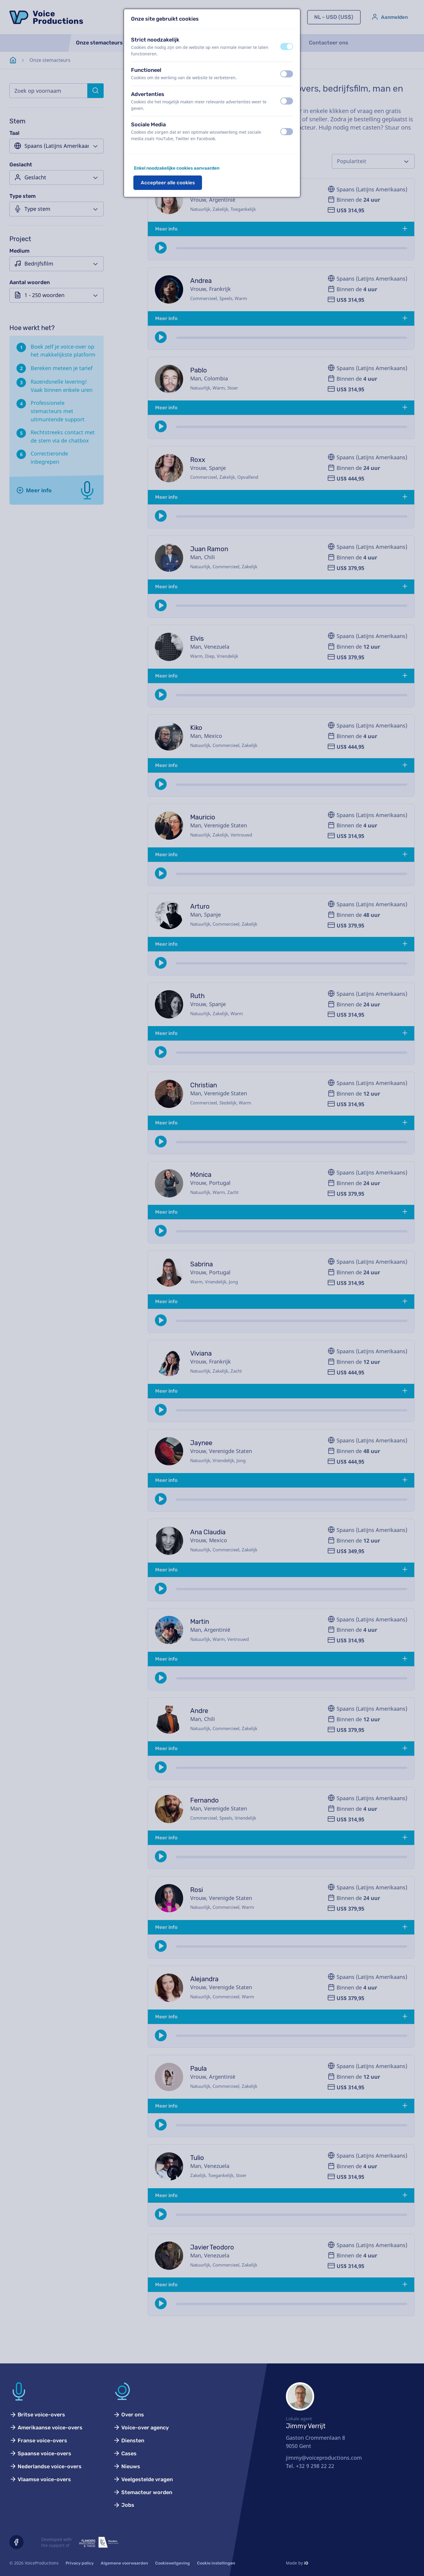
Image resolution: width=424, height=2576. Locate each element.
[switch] (286, 46)
